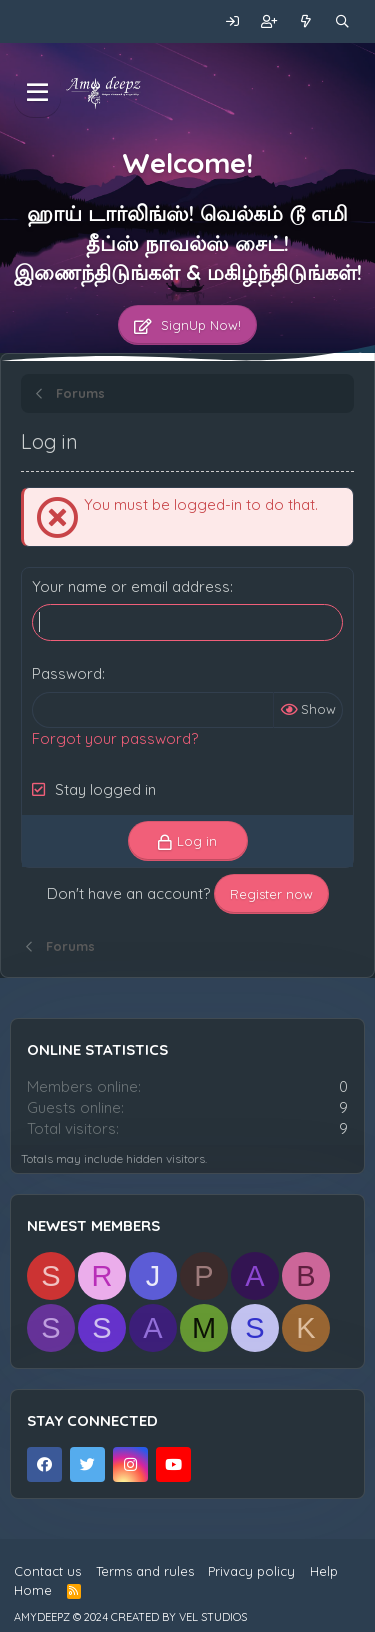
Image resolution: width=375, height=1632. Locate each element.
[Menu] (37, 93)
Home (33, 1590)
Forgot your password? (115, 738)
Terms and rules (145, 1571)
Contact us (47, 1571)
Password (67, 673)
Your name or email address (131, 586)
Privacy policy (251, 1571)
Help (324, 1571)
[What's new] (306, 21)
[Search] (342, 21)
